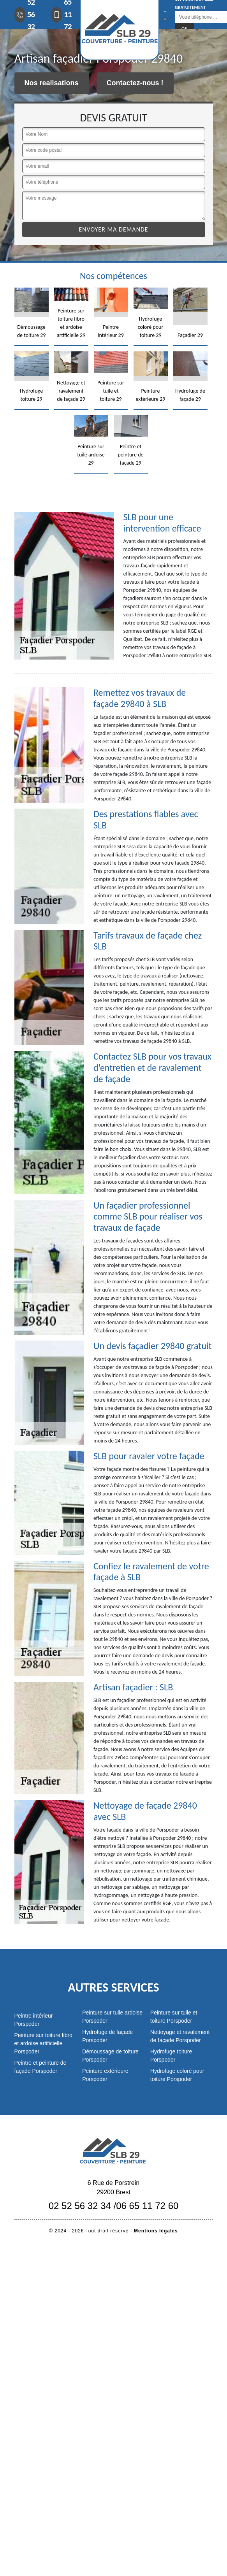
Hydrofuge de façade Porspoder (107, 2036)
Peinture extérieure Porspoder (105, 2075)
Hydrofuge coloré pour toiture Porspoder (177, 2075)
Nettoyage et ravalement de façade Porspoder (180, 2036)
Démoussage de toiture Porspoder (110, 2055)
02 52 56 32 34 (80, 2205)
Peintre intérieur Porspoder (33, 2020)
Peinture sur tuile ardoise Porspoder (112, 2016)
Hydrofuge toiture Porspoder (171, 2055)
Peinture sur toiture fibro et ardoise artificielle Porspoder (43, 2043)
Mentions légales (156, 2231)
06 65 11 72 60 (147, 2205)
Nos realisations (52, 83)
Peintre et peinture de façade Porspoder (40, 2067)
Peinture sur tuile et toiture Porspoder (173, 2016)
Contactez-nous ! (135, 83)
